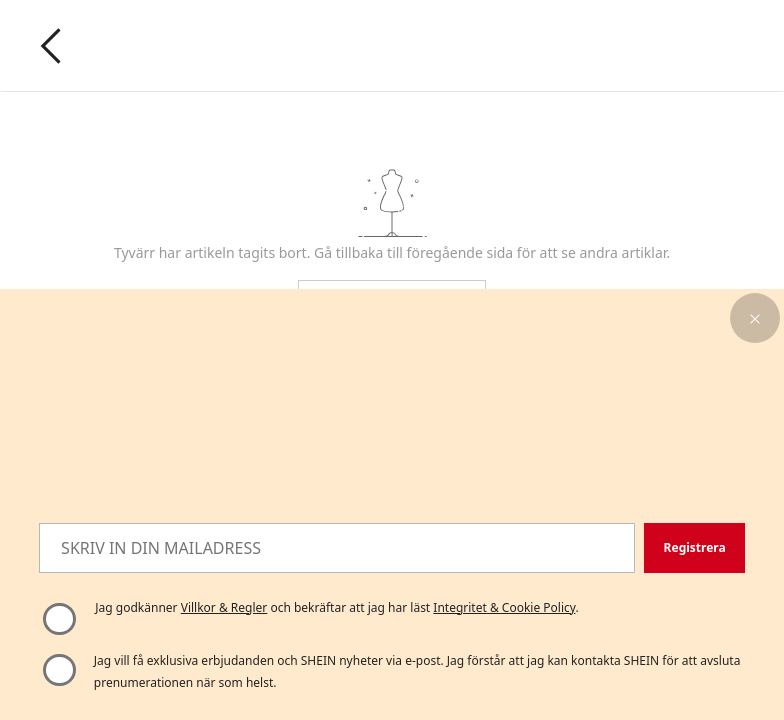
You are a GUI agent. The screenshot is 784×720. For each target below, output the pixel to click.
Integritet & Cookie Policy (504, 607)
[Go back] (51, 46)
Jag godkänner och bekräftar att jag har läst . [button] (336, 607)
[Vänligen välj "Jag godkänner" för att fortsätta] (59, 619)
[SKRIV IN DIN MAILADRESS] (337, 548)
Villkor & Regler (224, 607)
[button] (755, 318)
